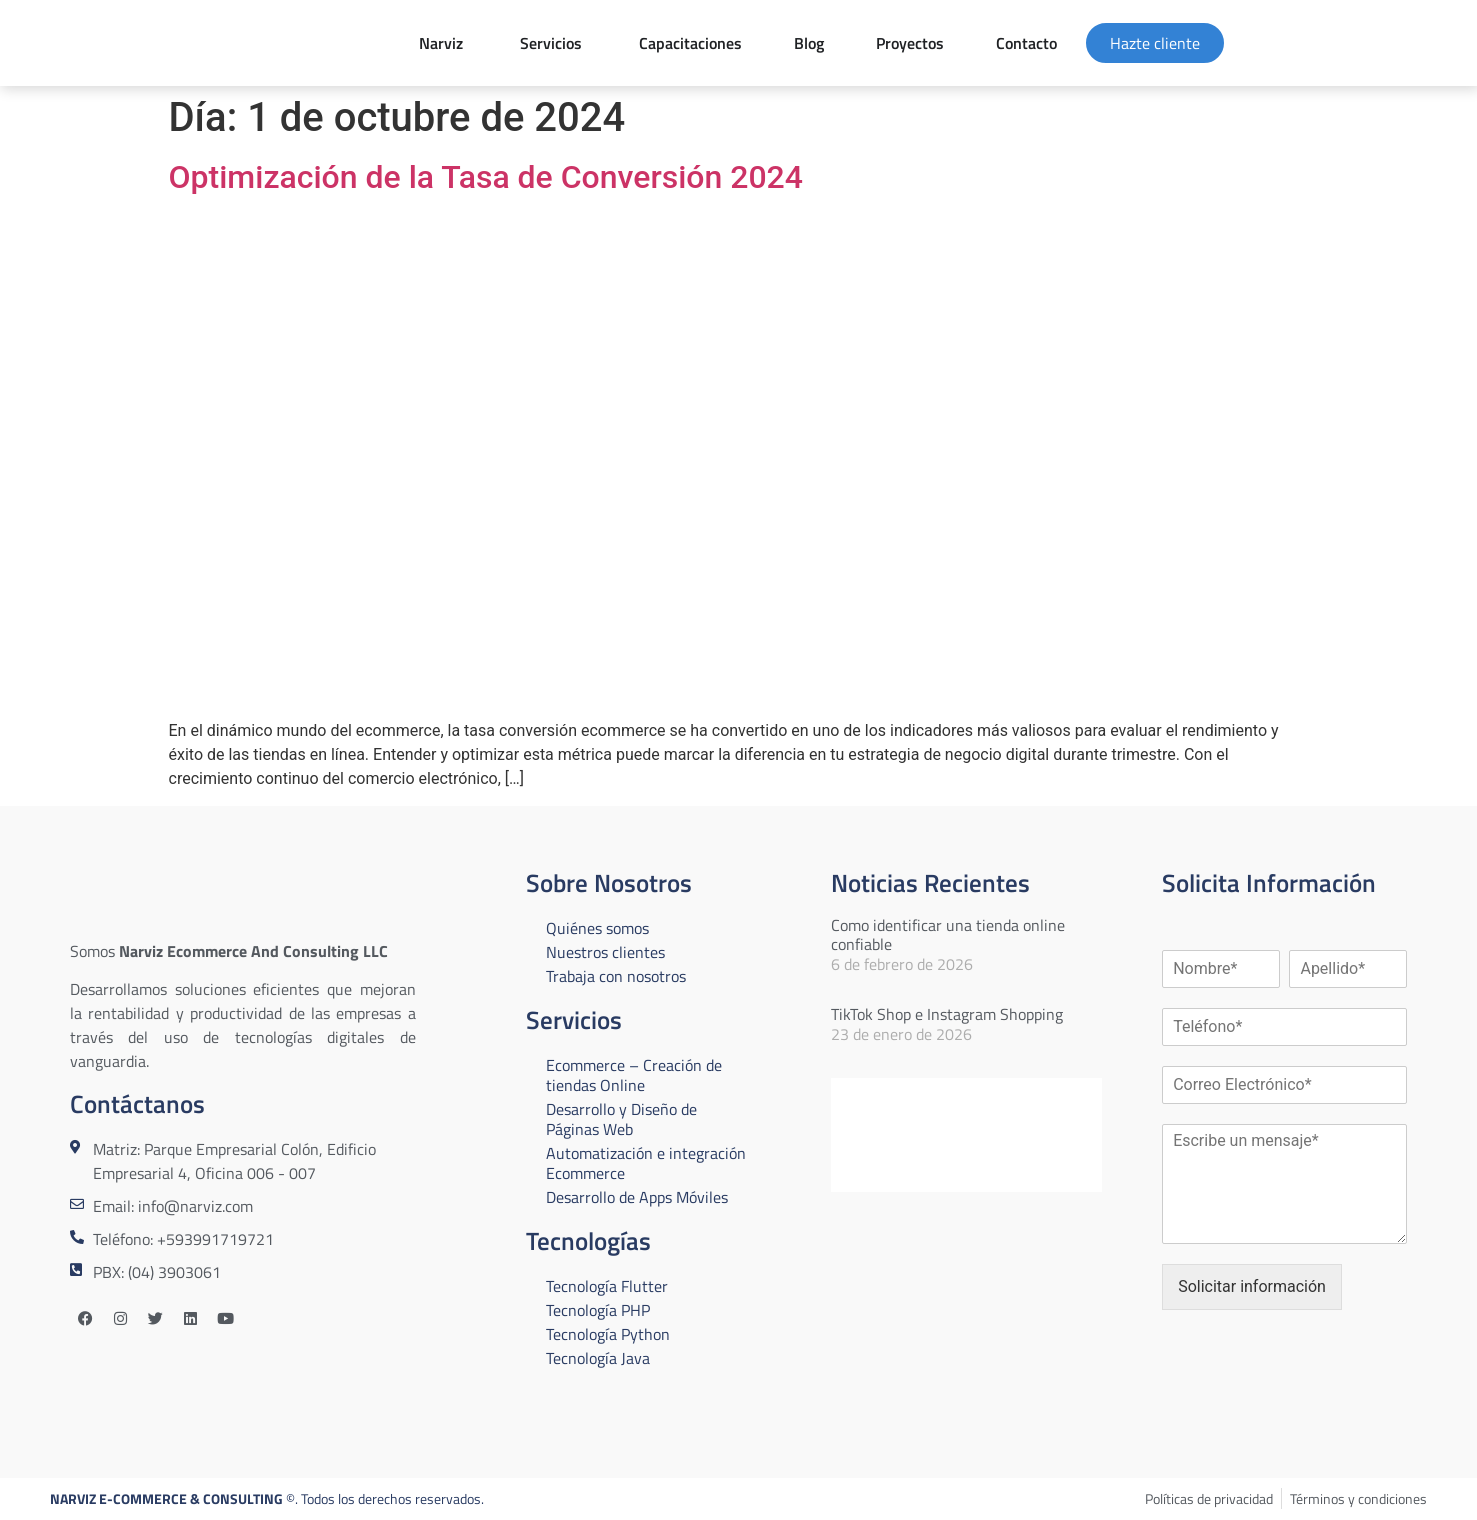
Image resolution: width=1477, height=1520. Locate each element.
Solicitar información (1252, 1286)
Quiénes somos (597, 928)
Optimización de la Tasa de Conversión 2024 (486, 177)
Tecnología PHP (598, 1310)
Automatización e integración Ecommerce (646, 1163)
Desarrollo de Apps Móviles (637, 1197)
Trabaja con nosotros (616, 976)
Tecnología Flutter (607, 1286)
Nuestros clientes (605, 952)
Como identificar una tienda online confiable (948, 934)
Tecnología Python (608, 1334)
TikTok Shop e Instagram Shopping (947, 1014)
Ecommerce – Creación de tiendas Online (634, 1075)
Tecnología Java (598, 1358)
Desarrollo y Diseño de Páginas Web (621, 1119)
